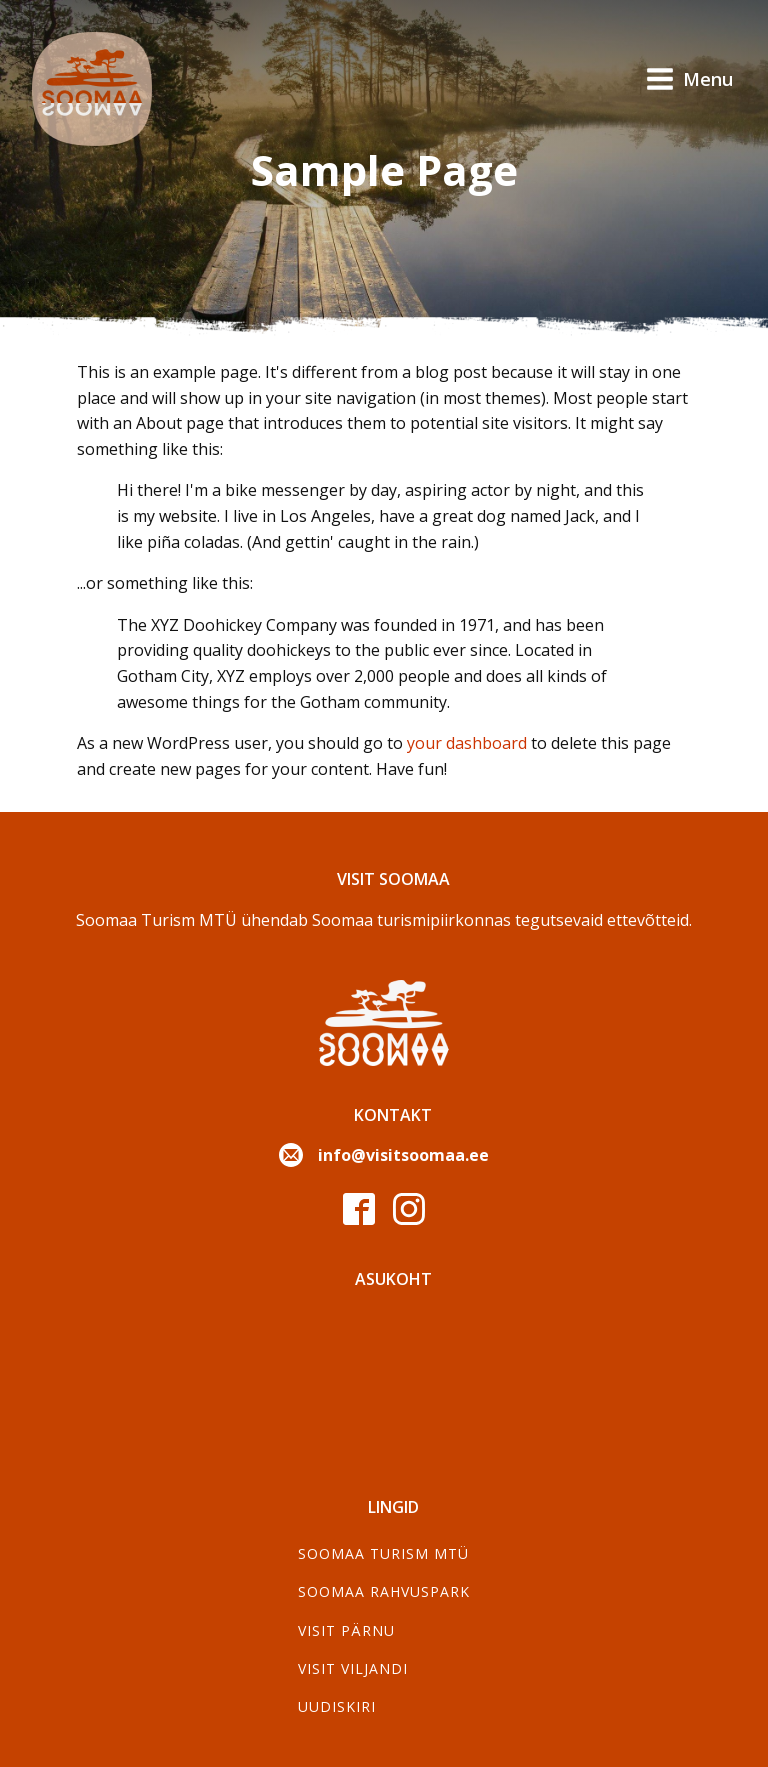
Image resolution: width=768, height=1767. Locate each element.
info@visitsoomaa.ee (403, 1155)
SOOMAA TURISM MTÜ (383, 1553)
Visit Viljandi (353, 1668)
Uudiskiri (337, 1706)
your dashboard (467, 743)
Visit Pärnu (346, 1630)
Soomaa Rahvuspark (384, 1591)
